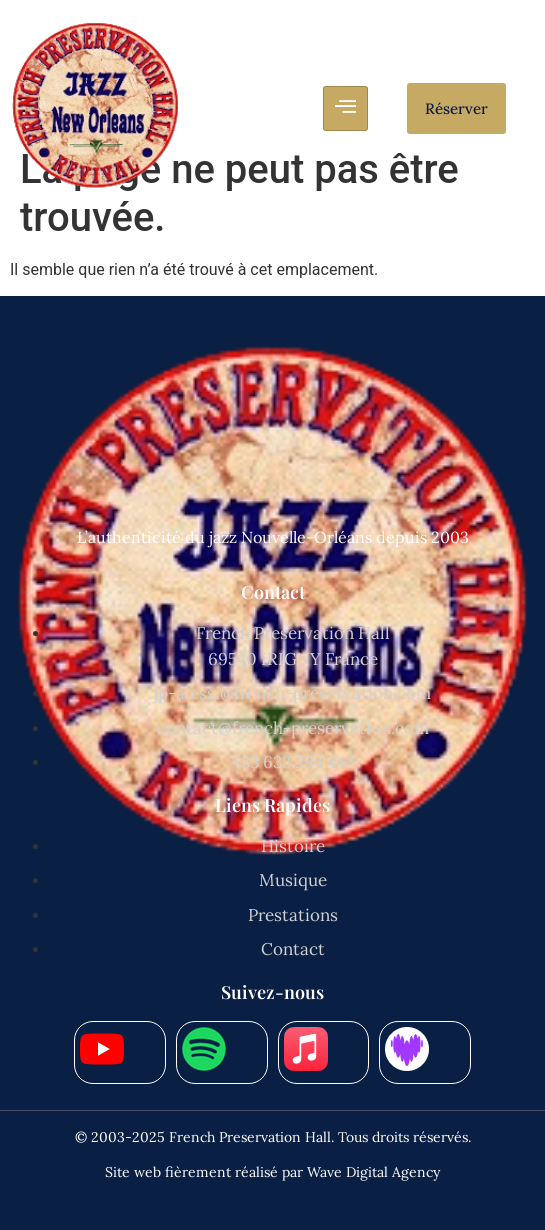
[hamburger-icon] (345, 108)
